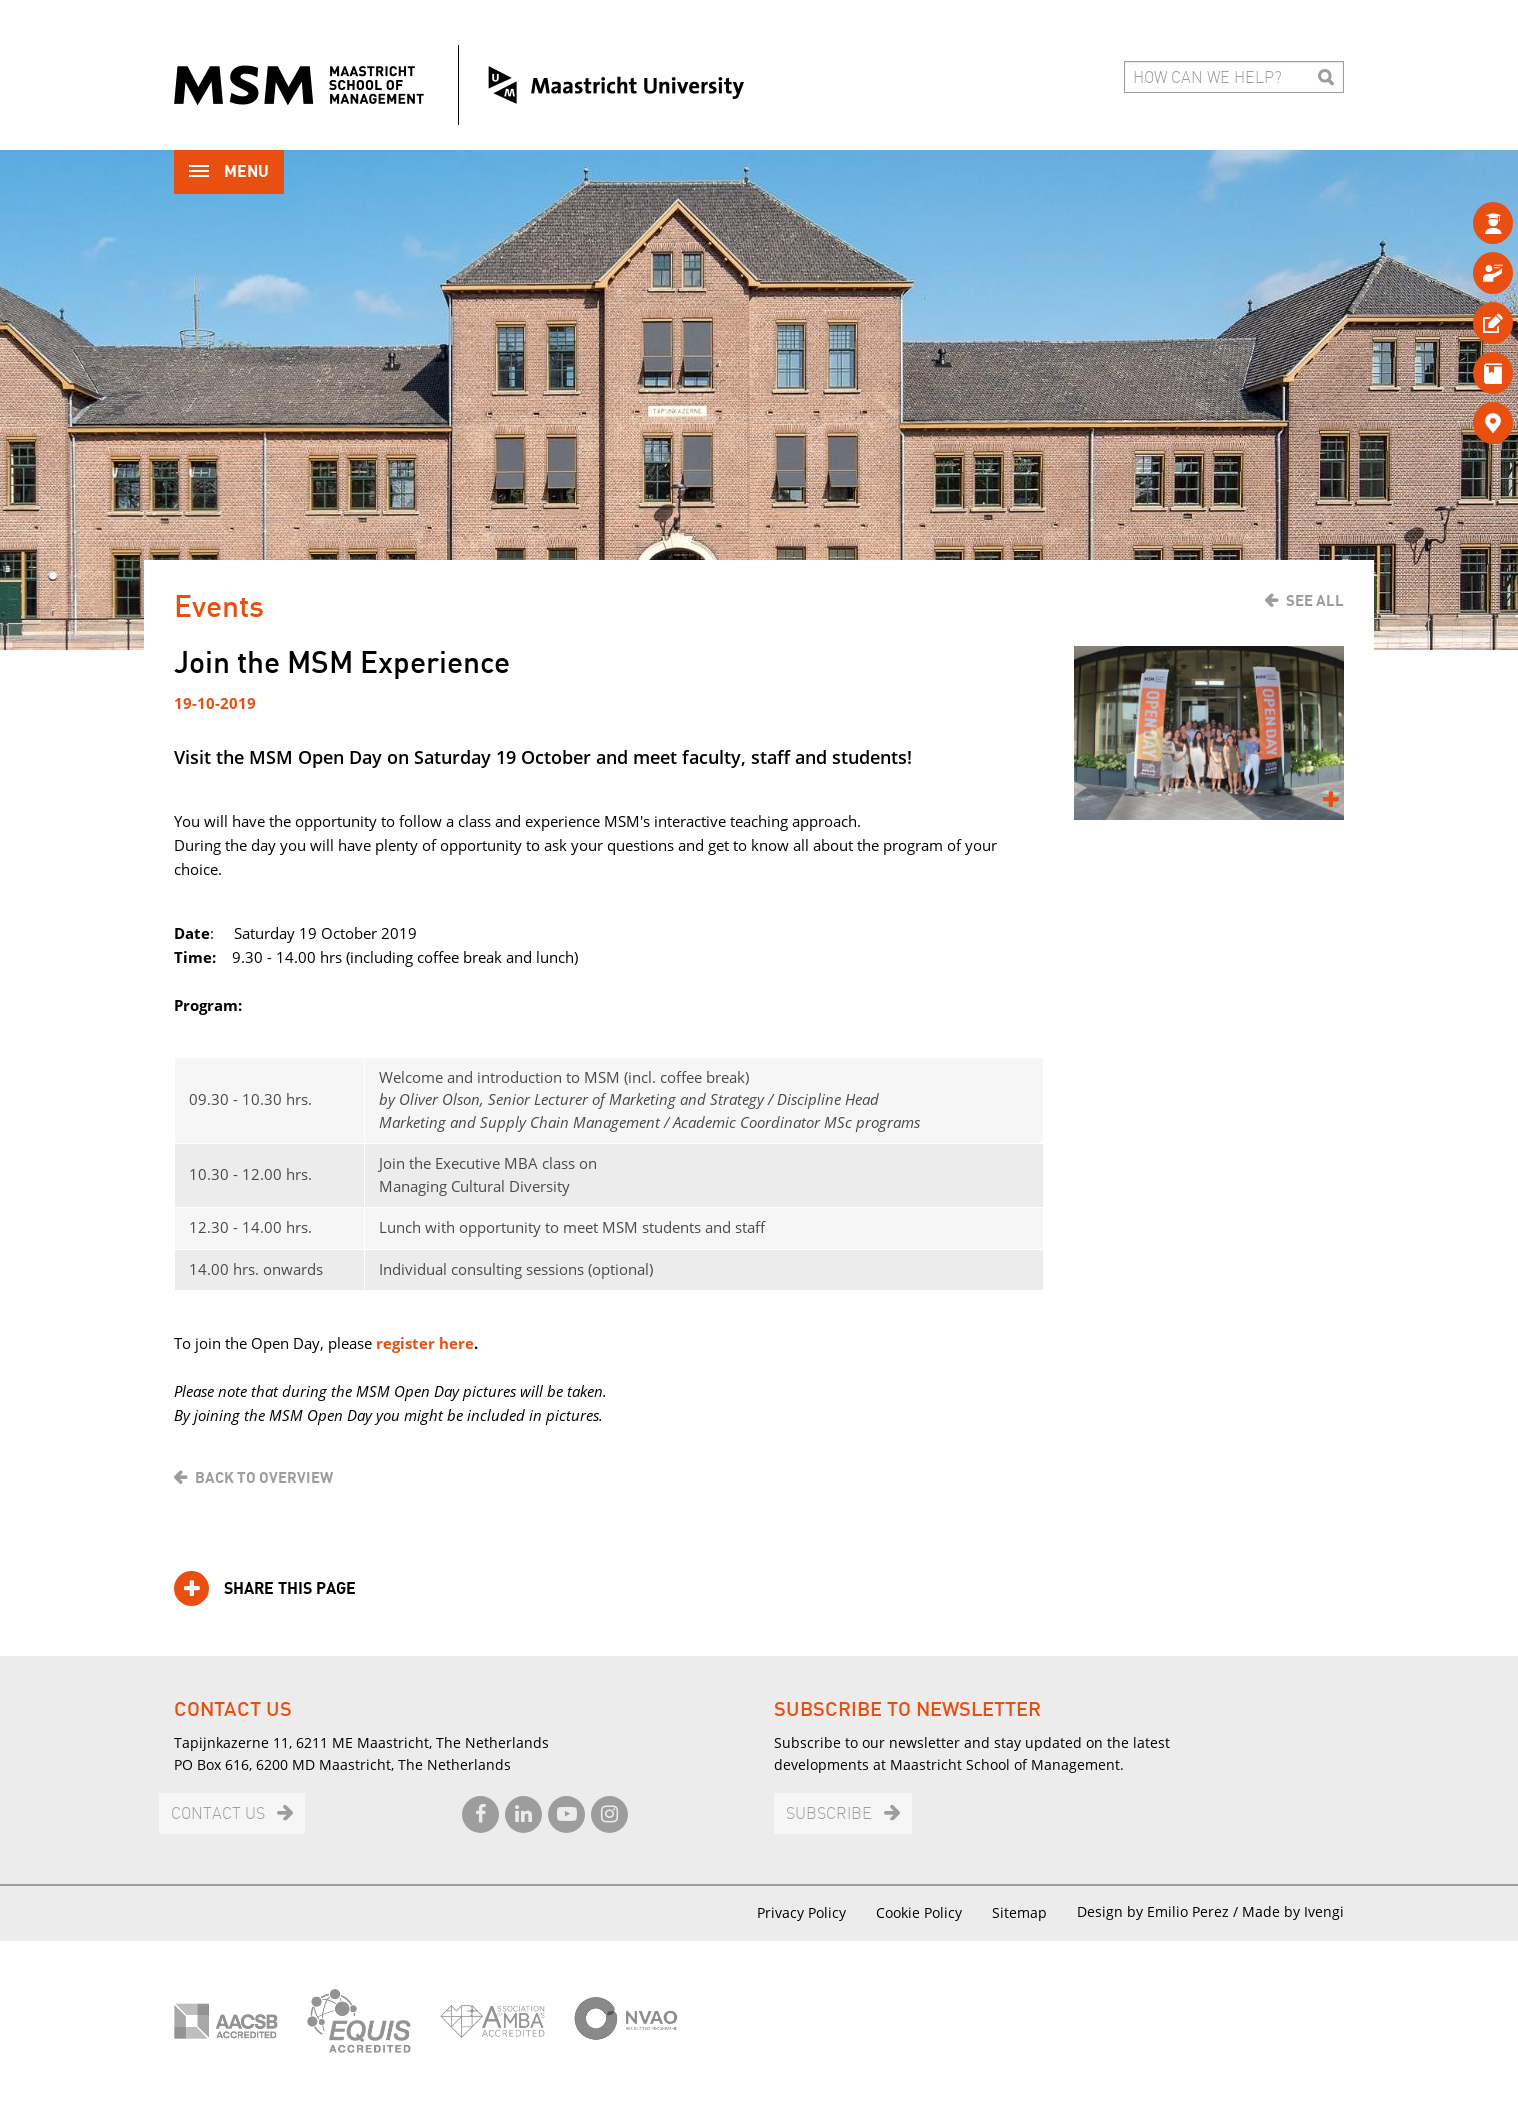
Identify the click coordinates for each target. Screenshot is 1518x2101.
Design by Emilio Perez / (1159, 1911)
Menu (229, 173)
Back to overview (264, 1478)
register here (425, 1343)
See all (1315, 601)
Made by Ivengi (1293, 1911)
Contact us (218, 1814)
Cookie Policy (919, 1912)
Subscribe (829, 1814)
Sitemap (1019, 1912)
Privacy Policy (801, 1912)
